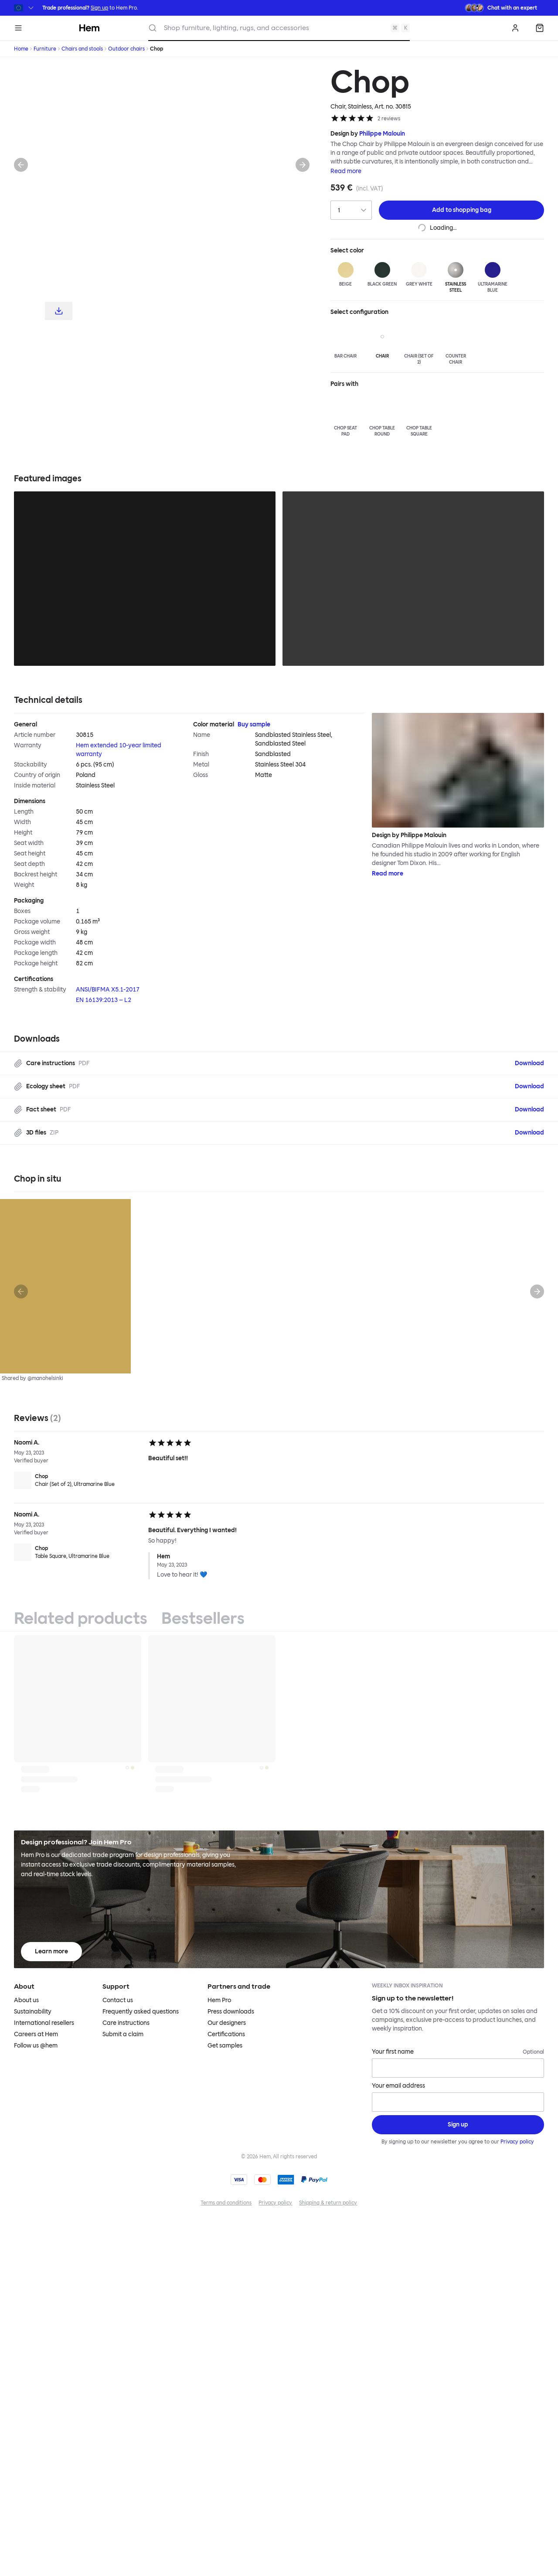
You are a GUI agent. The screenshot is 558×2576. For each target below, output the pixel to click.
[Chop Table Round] (382, 416)
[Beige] (345, 274)
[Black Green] (382, 274)
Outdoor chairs (126, 49)
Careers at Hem (36, 2034)
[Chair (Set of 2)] (419, 344)
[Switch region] (24, 7)
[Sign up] (458, 2124)
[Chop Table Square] (419, 416)
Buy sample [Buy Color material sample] (254, 724)
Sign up (99, 8)
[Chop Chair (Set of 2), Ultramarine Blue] (77, 1480)
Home (21, 49)
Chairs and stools (82, 49)
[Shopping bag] (539, 28)
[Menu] (18, 28)
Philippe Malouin (382, 133)
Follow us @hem (36, 2045)
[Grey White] (419, 274)
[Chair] (382, 341)
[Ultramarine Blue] (492, 277)
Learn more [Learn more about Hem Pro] (51, 1951)
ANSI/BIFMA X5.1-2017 (108, 989)
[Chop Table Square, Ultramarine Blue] (77, 1552)
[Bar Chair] (345, 341)
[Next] (303, 165)
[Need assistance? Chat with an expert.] (501, 7)
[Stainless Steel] (455, 277)
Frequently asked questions (140, 2011)
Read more (345, 171)
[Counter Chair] (455, 344)
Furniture (45, 49)
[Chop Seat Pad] (345, 416)
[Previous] (21, 165)
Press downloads (231, 2011)
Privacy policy (517, 2142)
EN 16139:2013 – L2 (103, 1000)
